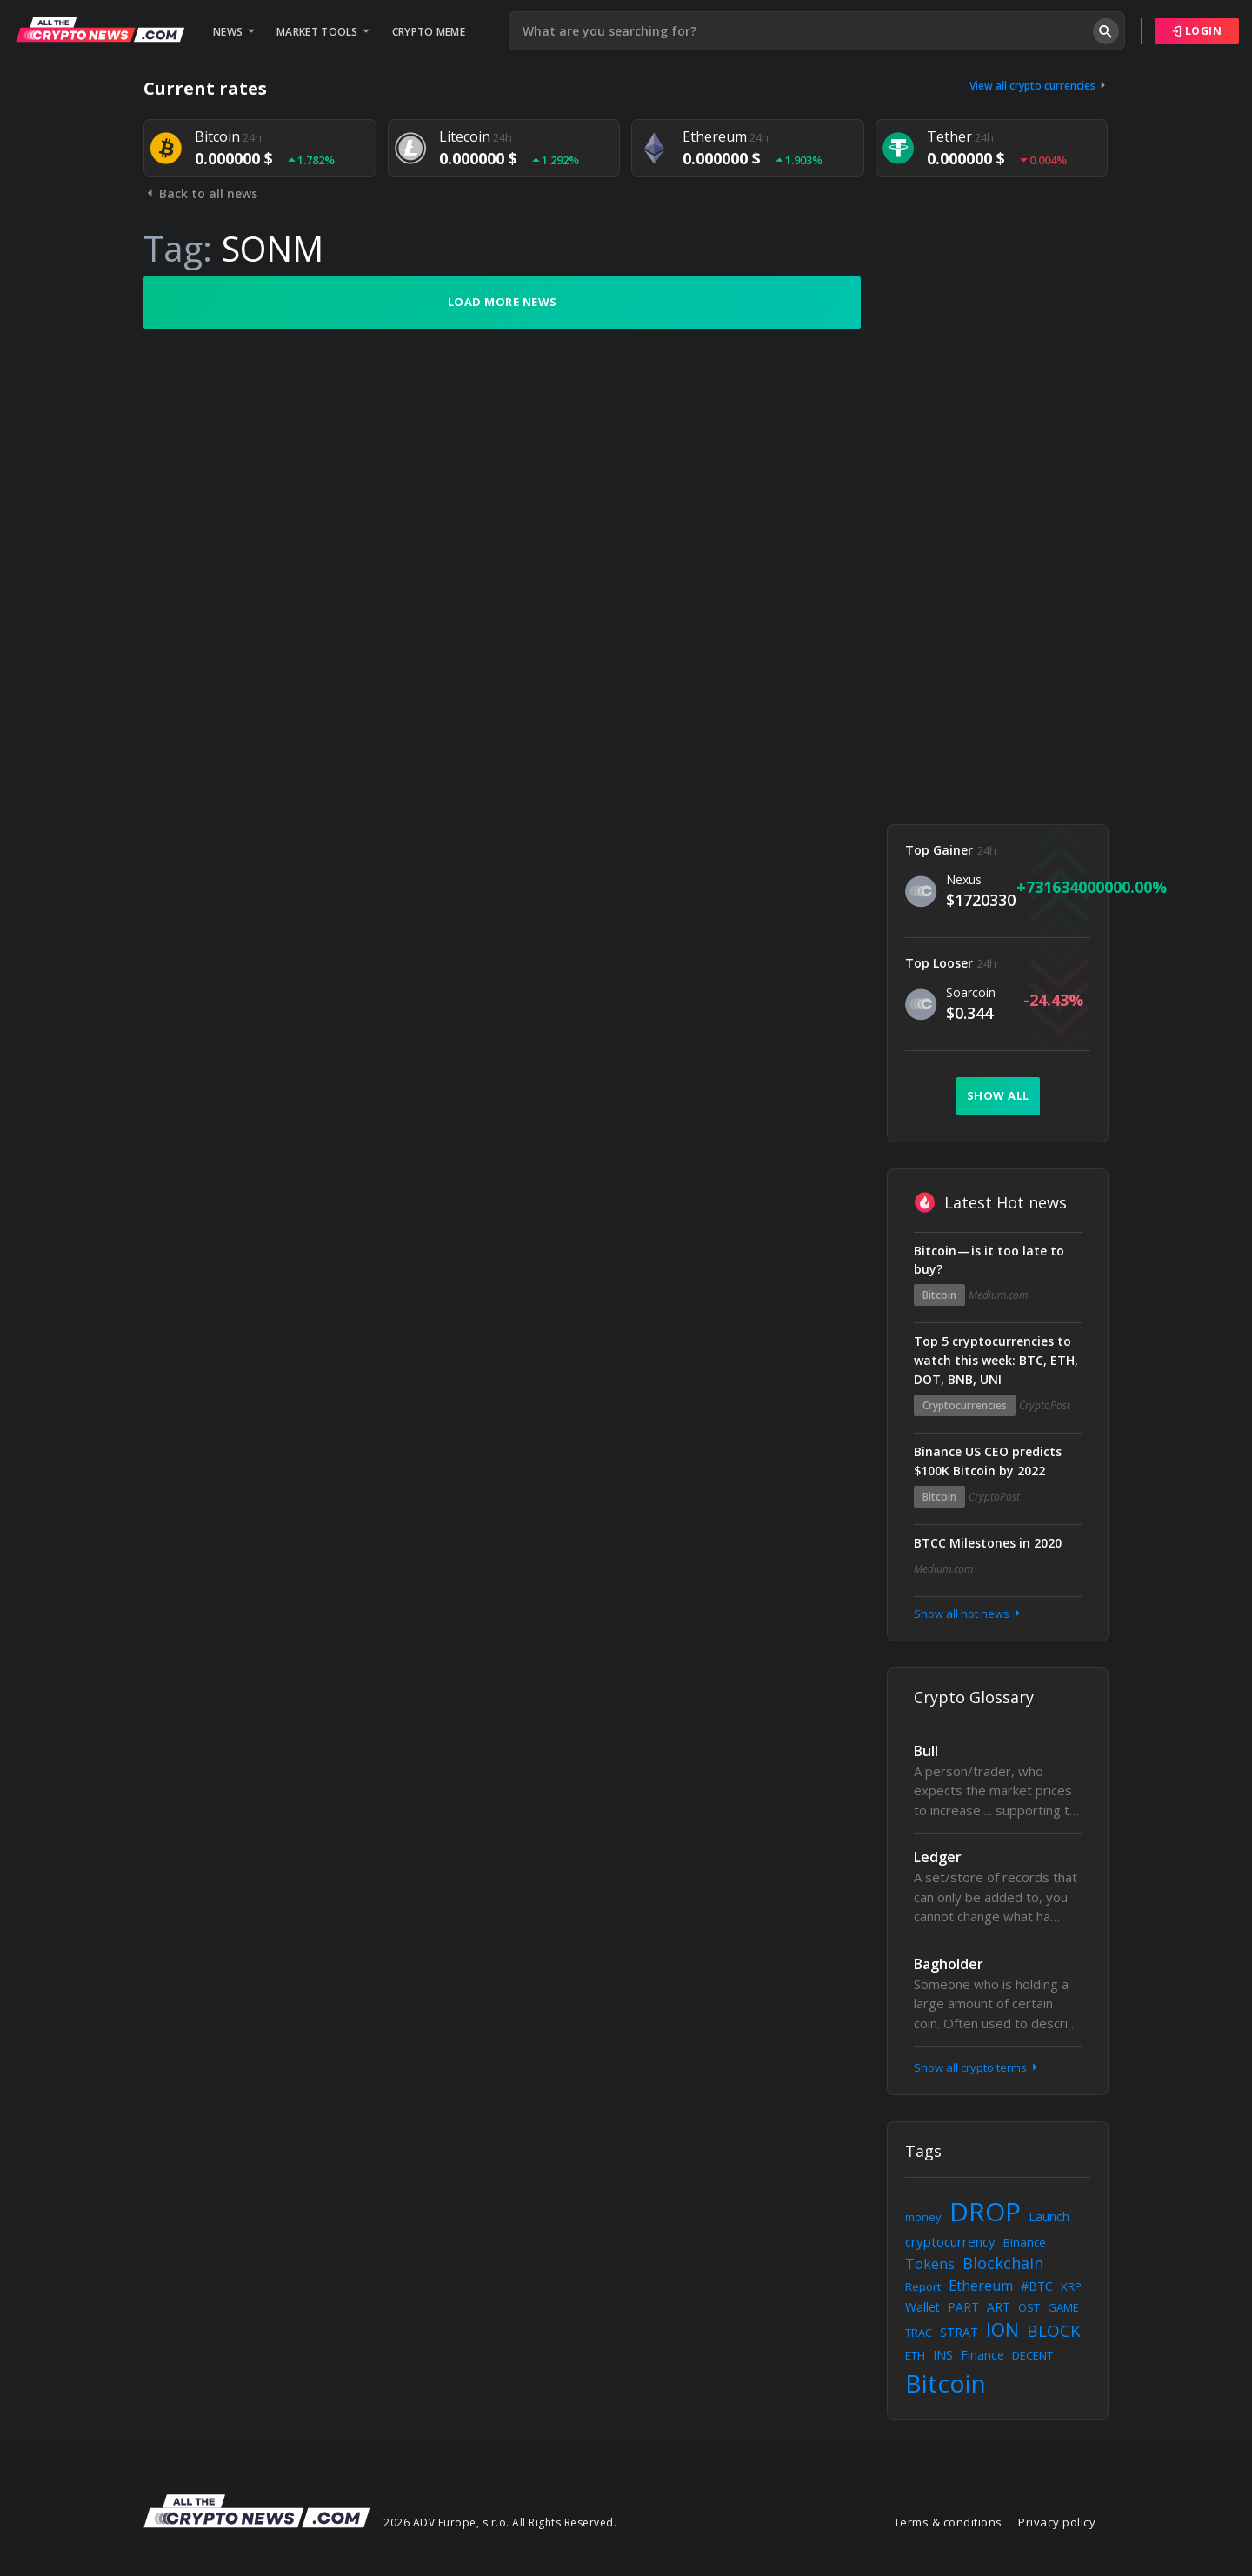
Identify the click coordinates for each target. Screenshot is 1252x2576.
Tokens (930, 2263)
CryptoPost (1044, 1405)
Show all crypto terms (977, 2067)
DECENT (1032, 2355)
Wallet (922, 2307)
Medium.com (998, 1295)
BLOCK (1054, 2331)
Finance (982, 2354)
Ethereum (981, 2285)
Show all (998, 1095)
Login (1197, 30)
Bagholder (948, 1964)
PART (963, 2307)
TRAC (918, 2332)
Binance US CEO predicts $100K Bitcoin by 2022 (988, 1461)
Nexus (964, 879)
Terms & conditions (948, 2522)
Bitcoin (939, 1295)
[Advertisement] (998, 537)
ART (998, 2307)
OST (1029, 2307)
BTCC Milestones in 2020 (988, 1542)
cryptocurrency (950, 2241)
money (923, 2217)
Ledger (938, 1857)
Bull (926, 1751)
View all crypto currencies (1039, 85)
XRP (1071, 2286)
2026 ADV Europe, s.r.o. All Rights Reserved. (499, 2522)
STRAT (959, 2332)
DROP (985, 2211)
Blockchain (1002, 2263)
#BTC (1037, 2286)
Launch (1049, 2216)
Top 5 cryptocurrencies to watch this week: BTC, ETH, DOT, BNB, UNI (996, 1360)
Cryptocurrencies (964, 1405)
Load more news (502, 302)
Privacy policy (1057, 2522)
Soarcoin (971, 992)
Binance (1024, 2242)
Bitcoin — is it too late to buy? (989, 1260)
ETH (915, 2355)
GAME (1063, 2307)
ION (1002, 2330)
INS (943, 2354)
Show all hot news (968, 1613)
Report (923, 2286)
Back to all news (200, 193)
